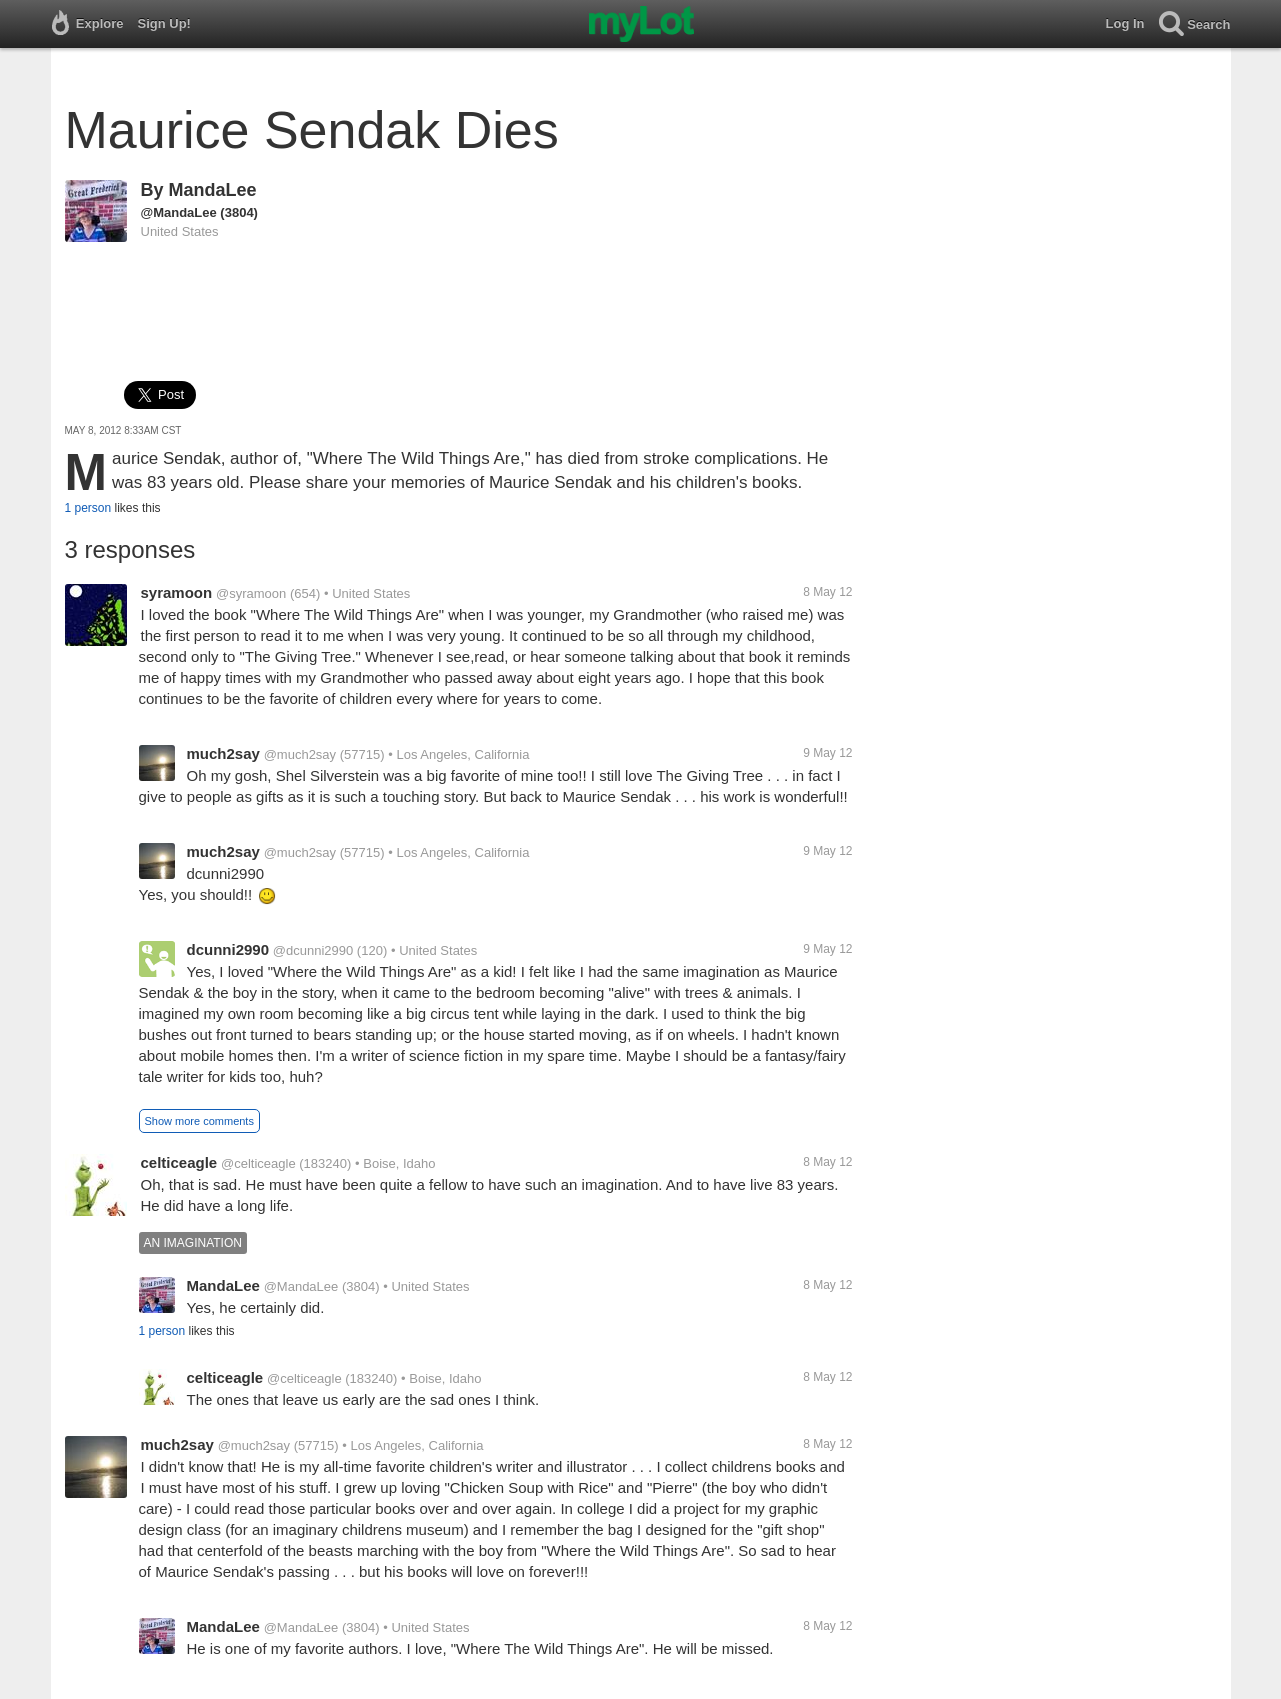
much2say (223, 753)
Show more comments (199, 1121)
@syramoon (251, 593)
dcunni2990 (228, 949)
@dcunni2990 (313, 950)
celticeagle (179, 1162)
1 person (88, 508)
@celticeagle (258, 1163)
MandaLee (213, 190)
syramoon (177, 592)
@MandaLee (179, 212)
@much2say (300, 754)
